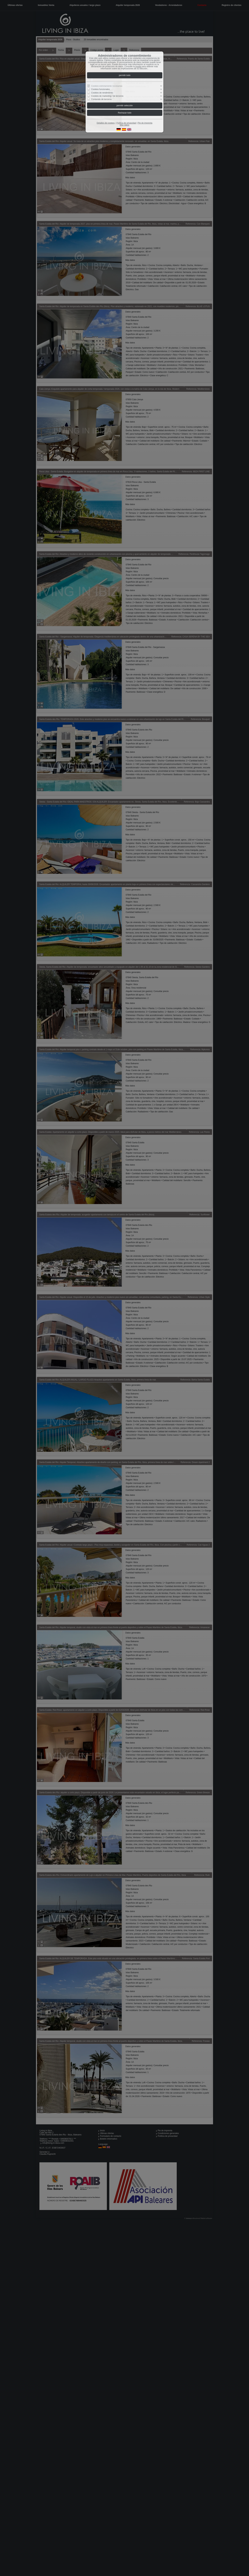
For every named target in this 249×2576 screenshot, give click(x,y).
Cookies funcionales (100, 89)
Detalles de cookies (106, 123)
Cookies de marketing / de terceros (107, 96)
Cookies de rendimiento (102, 92)
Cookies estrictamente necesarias (106, 86)
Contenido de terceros (101, 99)
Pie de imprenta (145, 123)
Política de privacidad (126, 123)
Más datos (124, 125)
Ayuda (138, 66)
